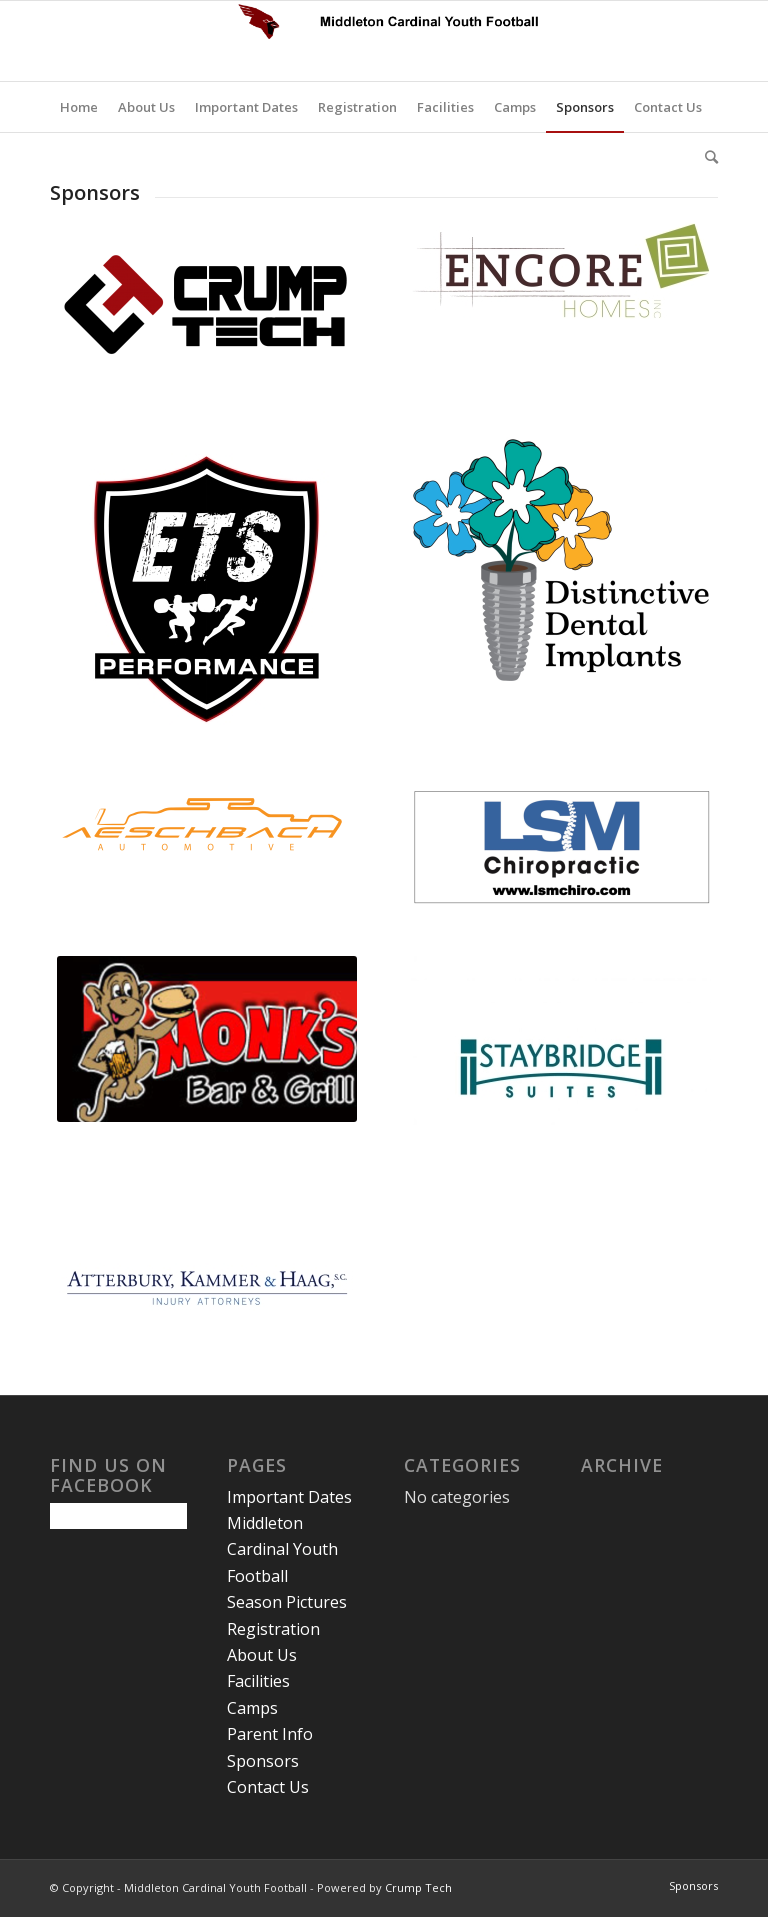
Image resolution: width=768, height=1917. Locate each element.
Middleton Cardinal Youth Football (282, 1549)
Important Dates (289, 1497)
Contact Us (268, 1787)
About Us (262, 1655)
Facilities (258, 1681)
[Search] (706, 157)
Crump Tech (418, 1887)
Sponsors (263, 1761)
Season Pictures (287, 1602)
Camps (252, 1708)
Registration (273, 1629)
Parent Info (270, 1734)
